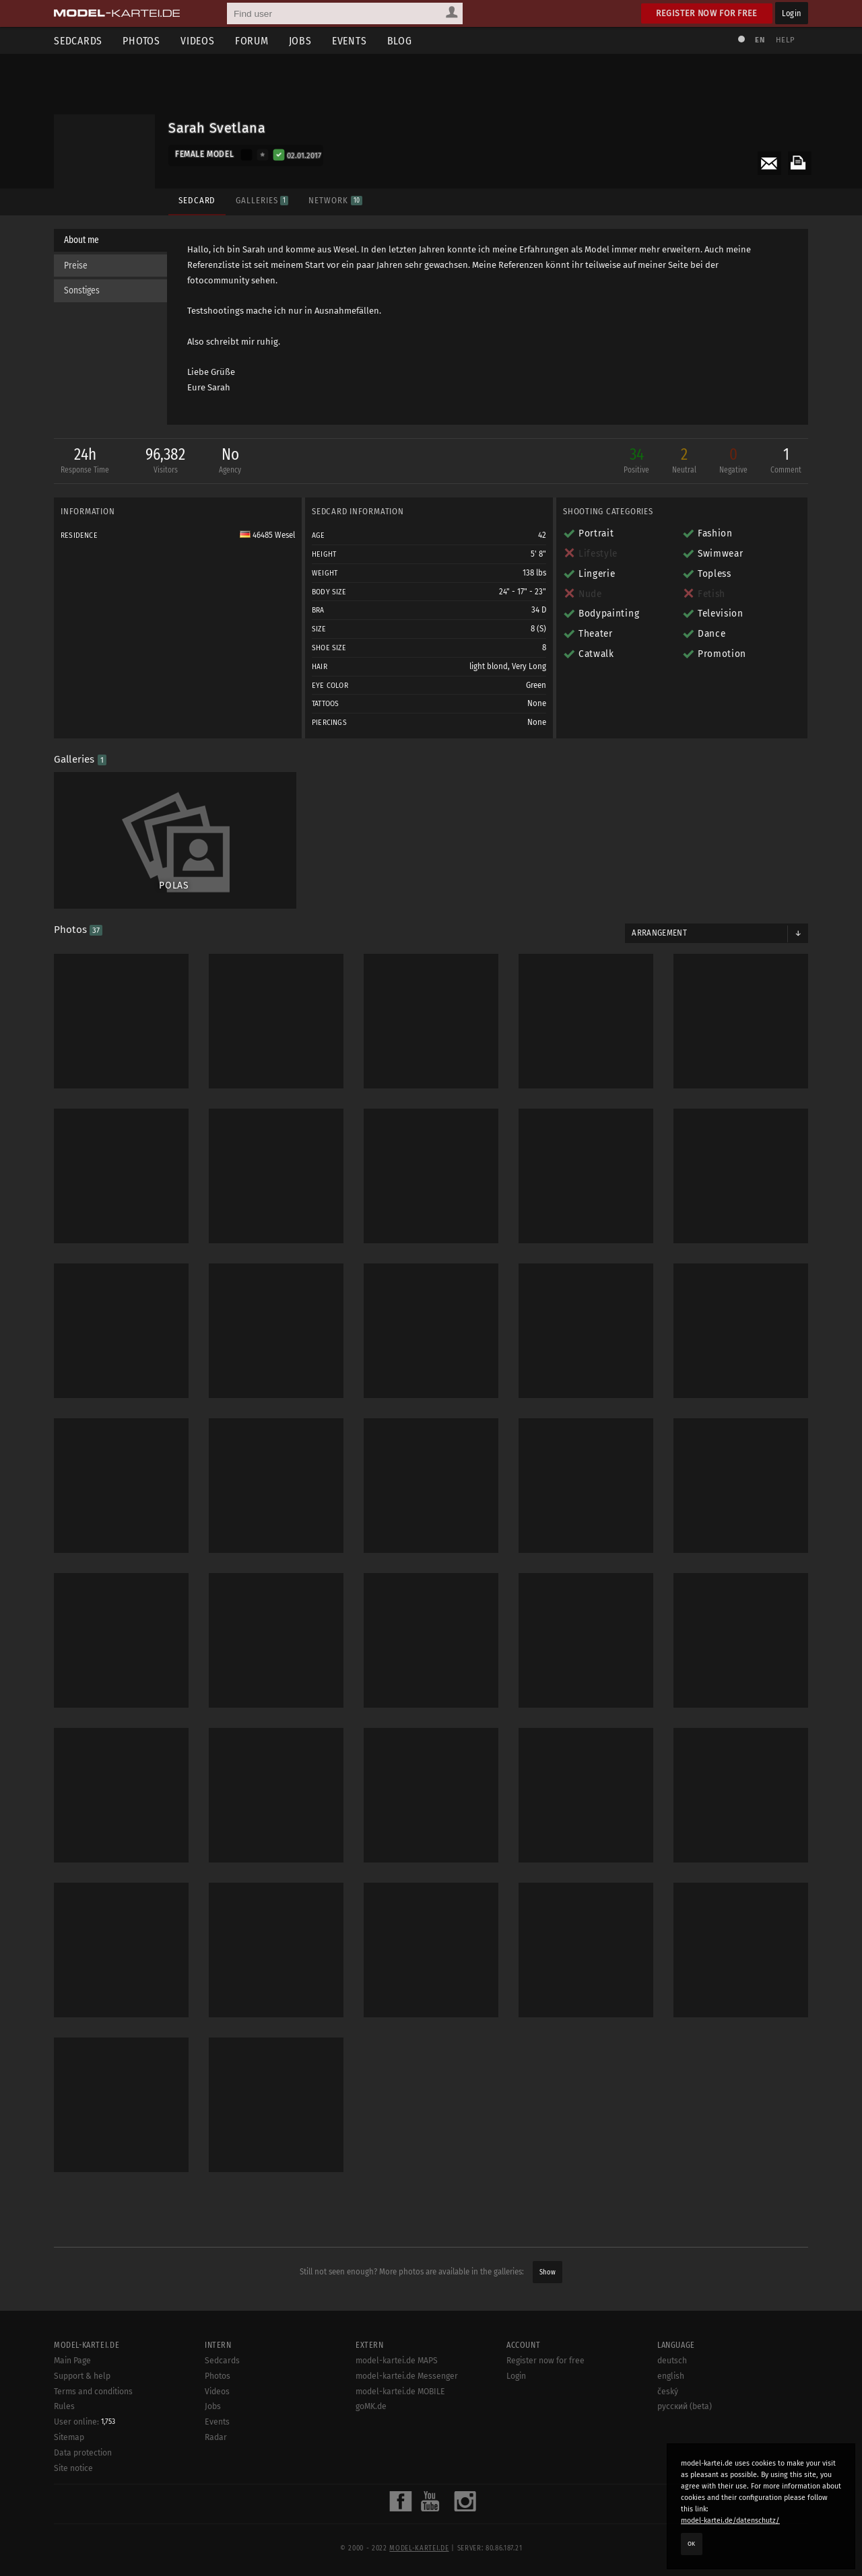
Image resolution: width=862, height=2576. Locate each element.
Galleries (262, 200)
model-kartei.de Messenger (407, 2376)
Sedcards (78, 40)
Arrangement (659, 933)
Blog (399, 40)
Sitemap (69, 2437)
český (667, 2391)
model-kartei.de (419, 2548)
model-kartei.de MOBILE (400, 2391)
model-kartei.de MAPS (397, 2360)
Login (791, 13)
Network (335, 200)
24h (85, 461)
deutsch (672, 2360)
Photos (141, 40)
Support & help (82, 2376)
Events (349, 40)
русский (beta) (684, 2406)
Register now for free (707, 13)
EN (759, 40)
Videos (197, 40)
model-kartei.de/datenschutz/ (730, 2520)
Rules (64, 2406)
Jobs (300, 40)
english (670, 2376)
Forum (252, 40)
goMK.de (371, 2406)
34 (636, 461)
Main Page (72, 2360)
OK (692, 2544)
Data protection (83, 2453)
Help (785, 40)
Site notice (73, 2468)
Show (547, 2272)
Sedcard (197, 200)
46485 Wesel (267, 535)
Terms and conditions (93, 2391)
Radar (216, 2437)
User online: (84, 2422)
